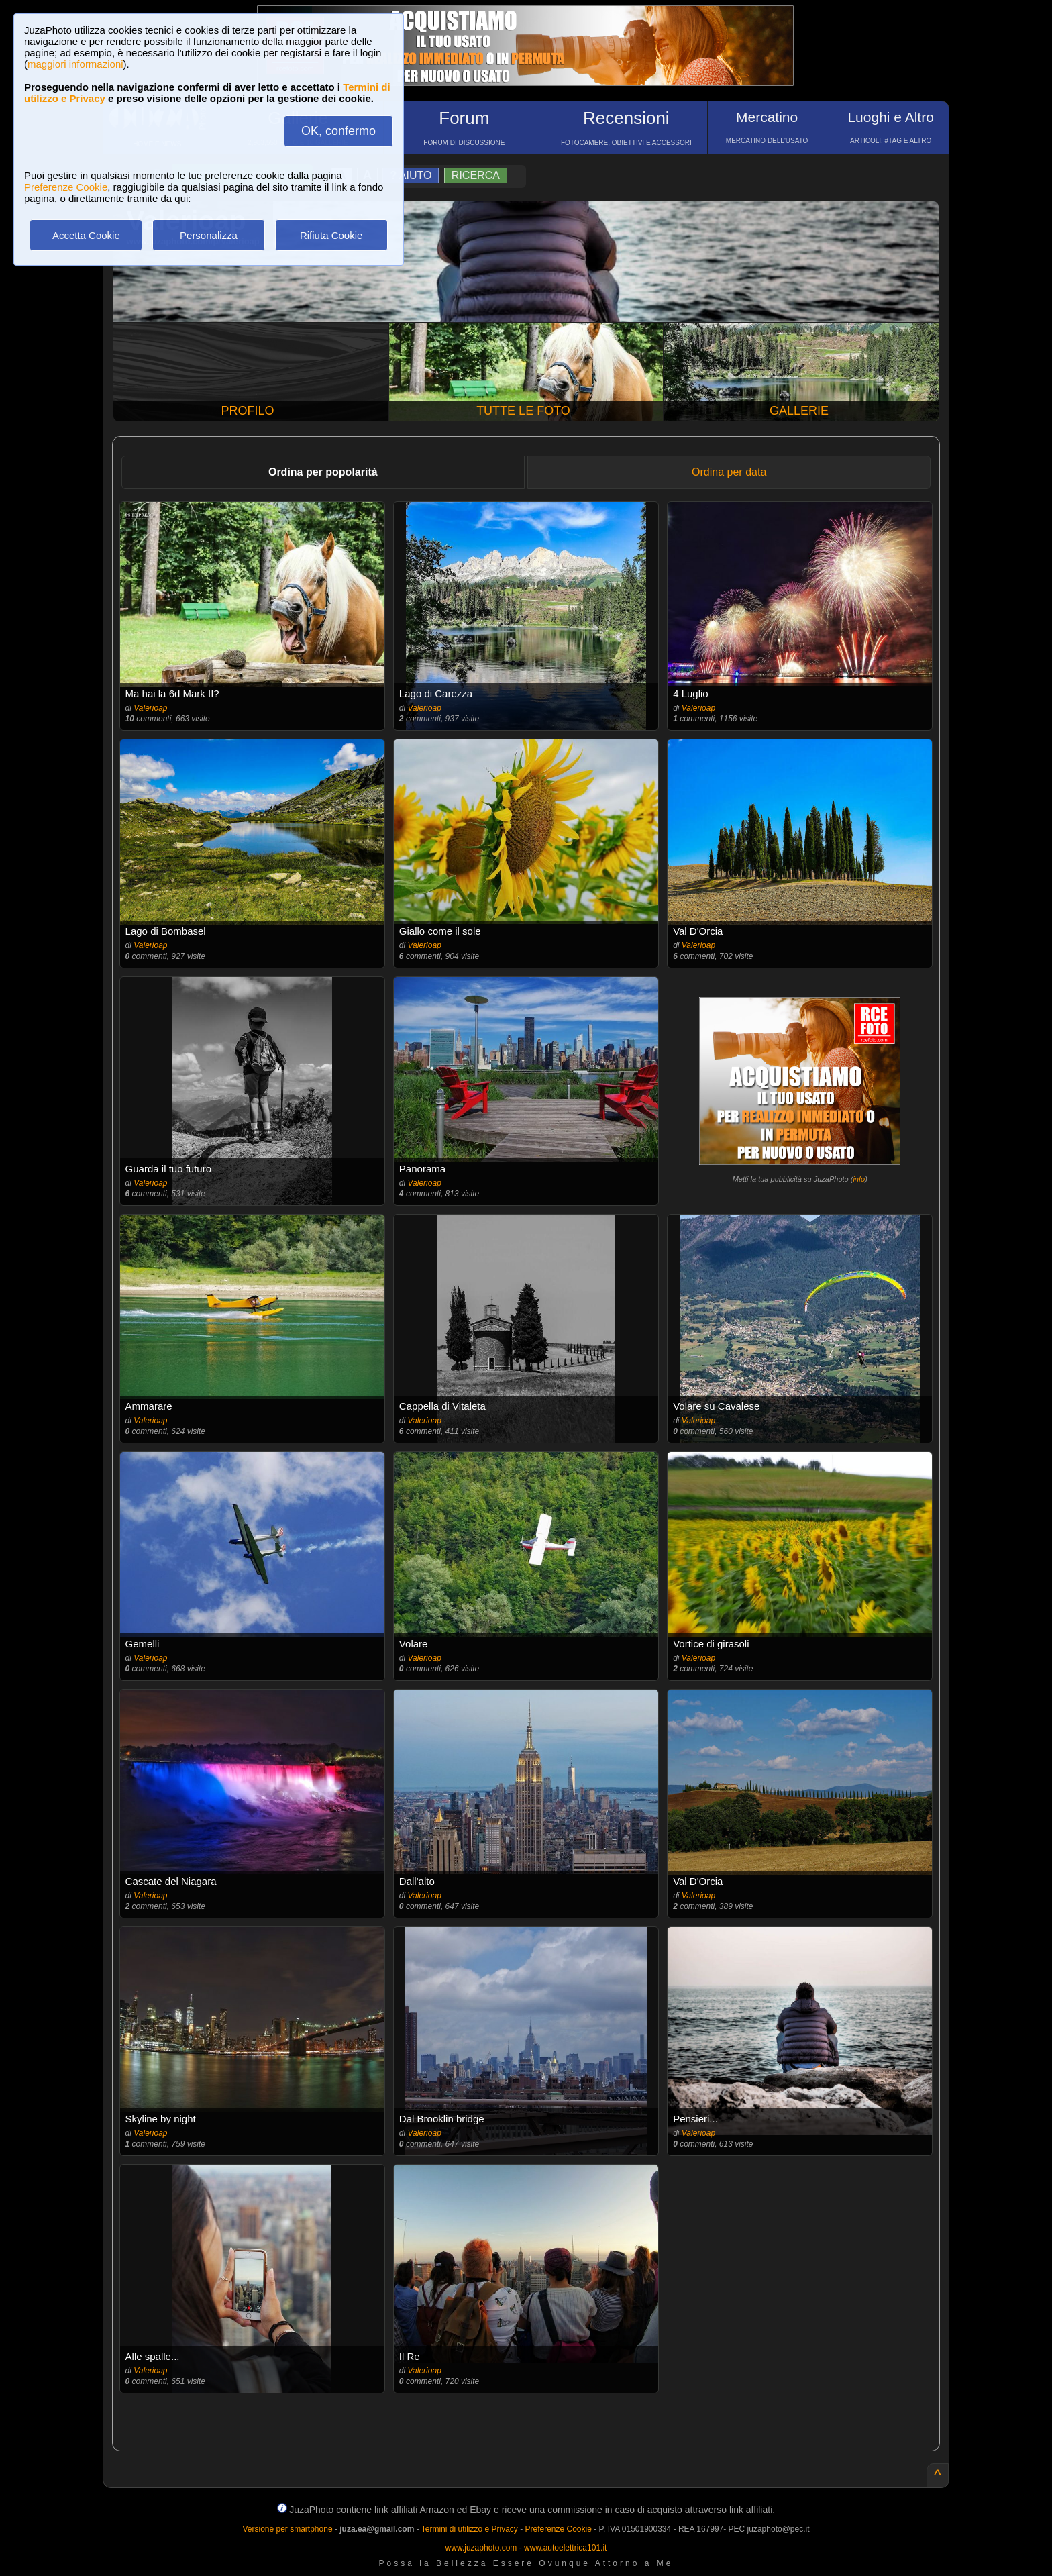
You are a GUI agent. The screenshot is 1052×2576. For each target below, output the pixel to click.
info (859, 1179)
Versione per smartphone (287, 2529)
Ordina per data (729, 472)
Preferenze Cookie (65, 187)
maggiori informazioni (75, 64)
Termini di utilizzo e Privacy (469, 2529)
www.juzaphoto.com (481, 2548)
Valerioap (150, 708)
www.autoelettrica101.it (565, 2548)
